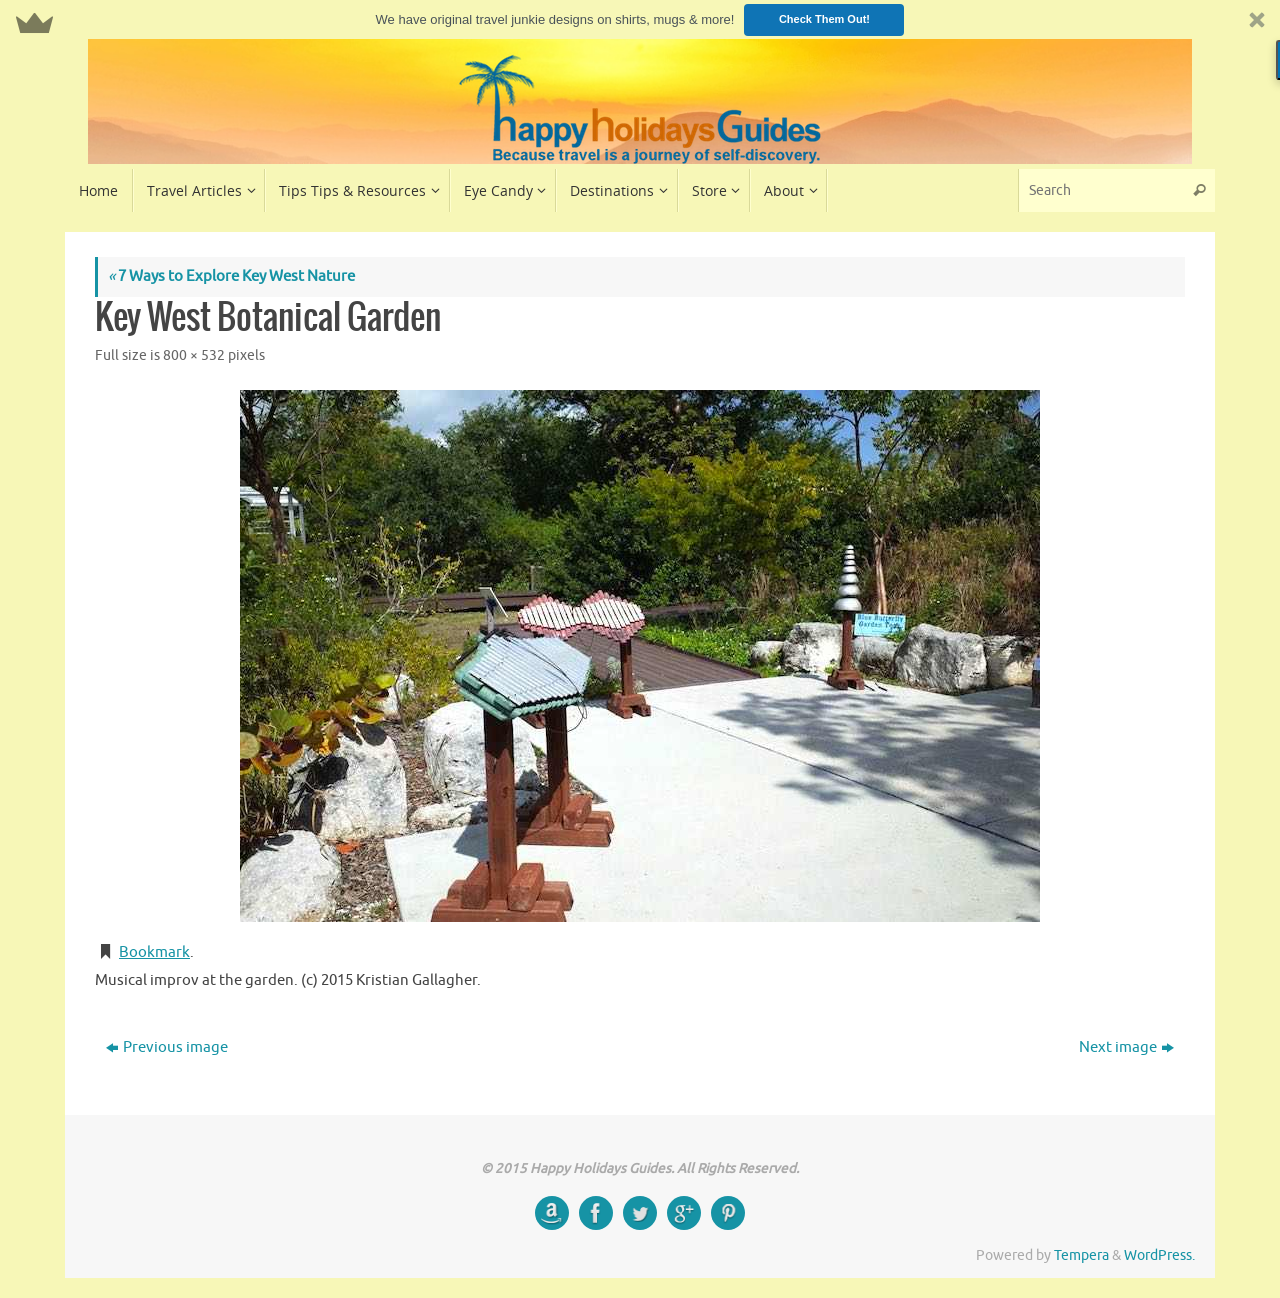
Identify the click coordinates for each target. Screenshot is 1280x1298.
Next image (1126, 1047)
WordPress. (1159, 1255)
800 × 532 (194, 355)
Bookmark (154, 952)
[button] (640, 19)
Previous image (167, 1047)
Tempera (1081, 1255)
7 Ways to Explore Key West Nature (231, 276)
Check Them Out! (824, 19)
